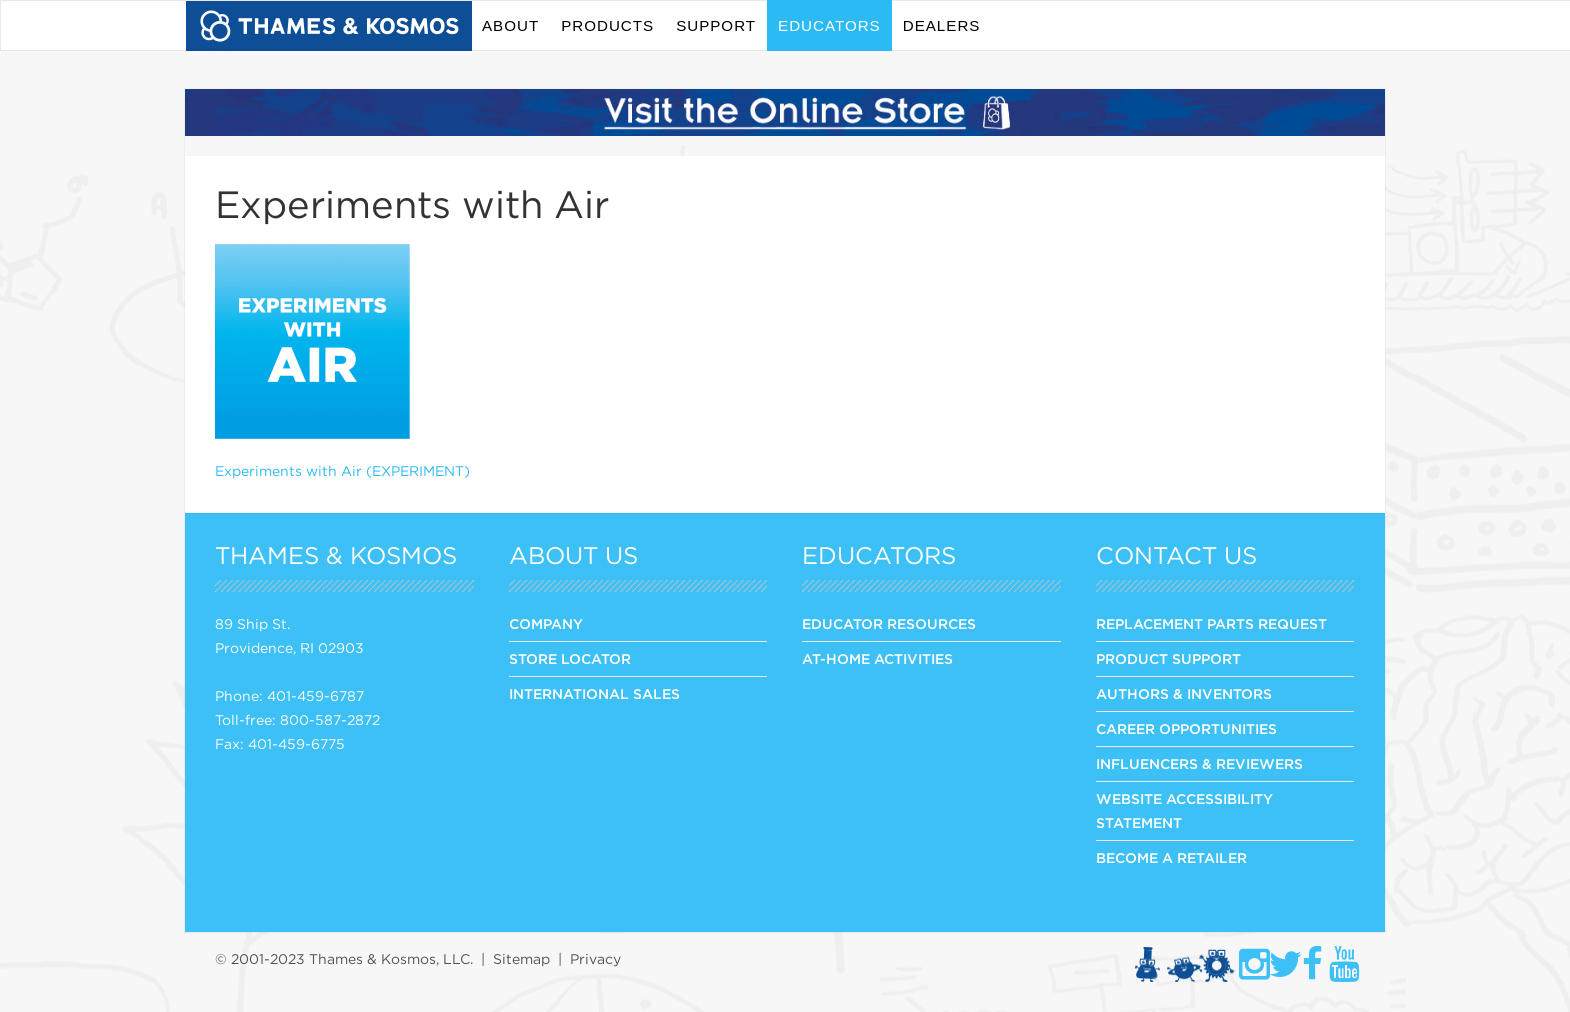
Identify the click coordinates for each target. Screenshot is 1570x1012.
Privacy (595, 959)
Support (716, 25)
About (510, 25)
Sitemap (521, 959)
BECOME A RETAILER (1171, 858)
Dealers (942, 25)
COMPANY (546, 624)
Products (607, 25)
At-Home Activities (877, 659)
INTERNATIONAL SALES (594, 694)
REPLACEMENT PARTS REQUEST (1211, 624)
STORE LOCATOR (570, 659)
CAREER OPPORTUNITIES (1186, 729)
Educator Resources (889, 624)
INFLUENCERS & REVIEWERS (1199, 764)
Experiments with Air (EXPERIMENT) (342, 471)
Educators (829, 25)
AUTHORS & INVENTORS (1184, 694)
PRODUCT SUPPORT (1168, 659)
